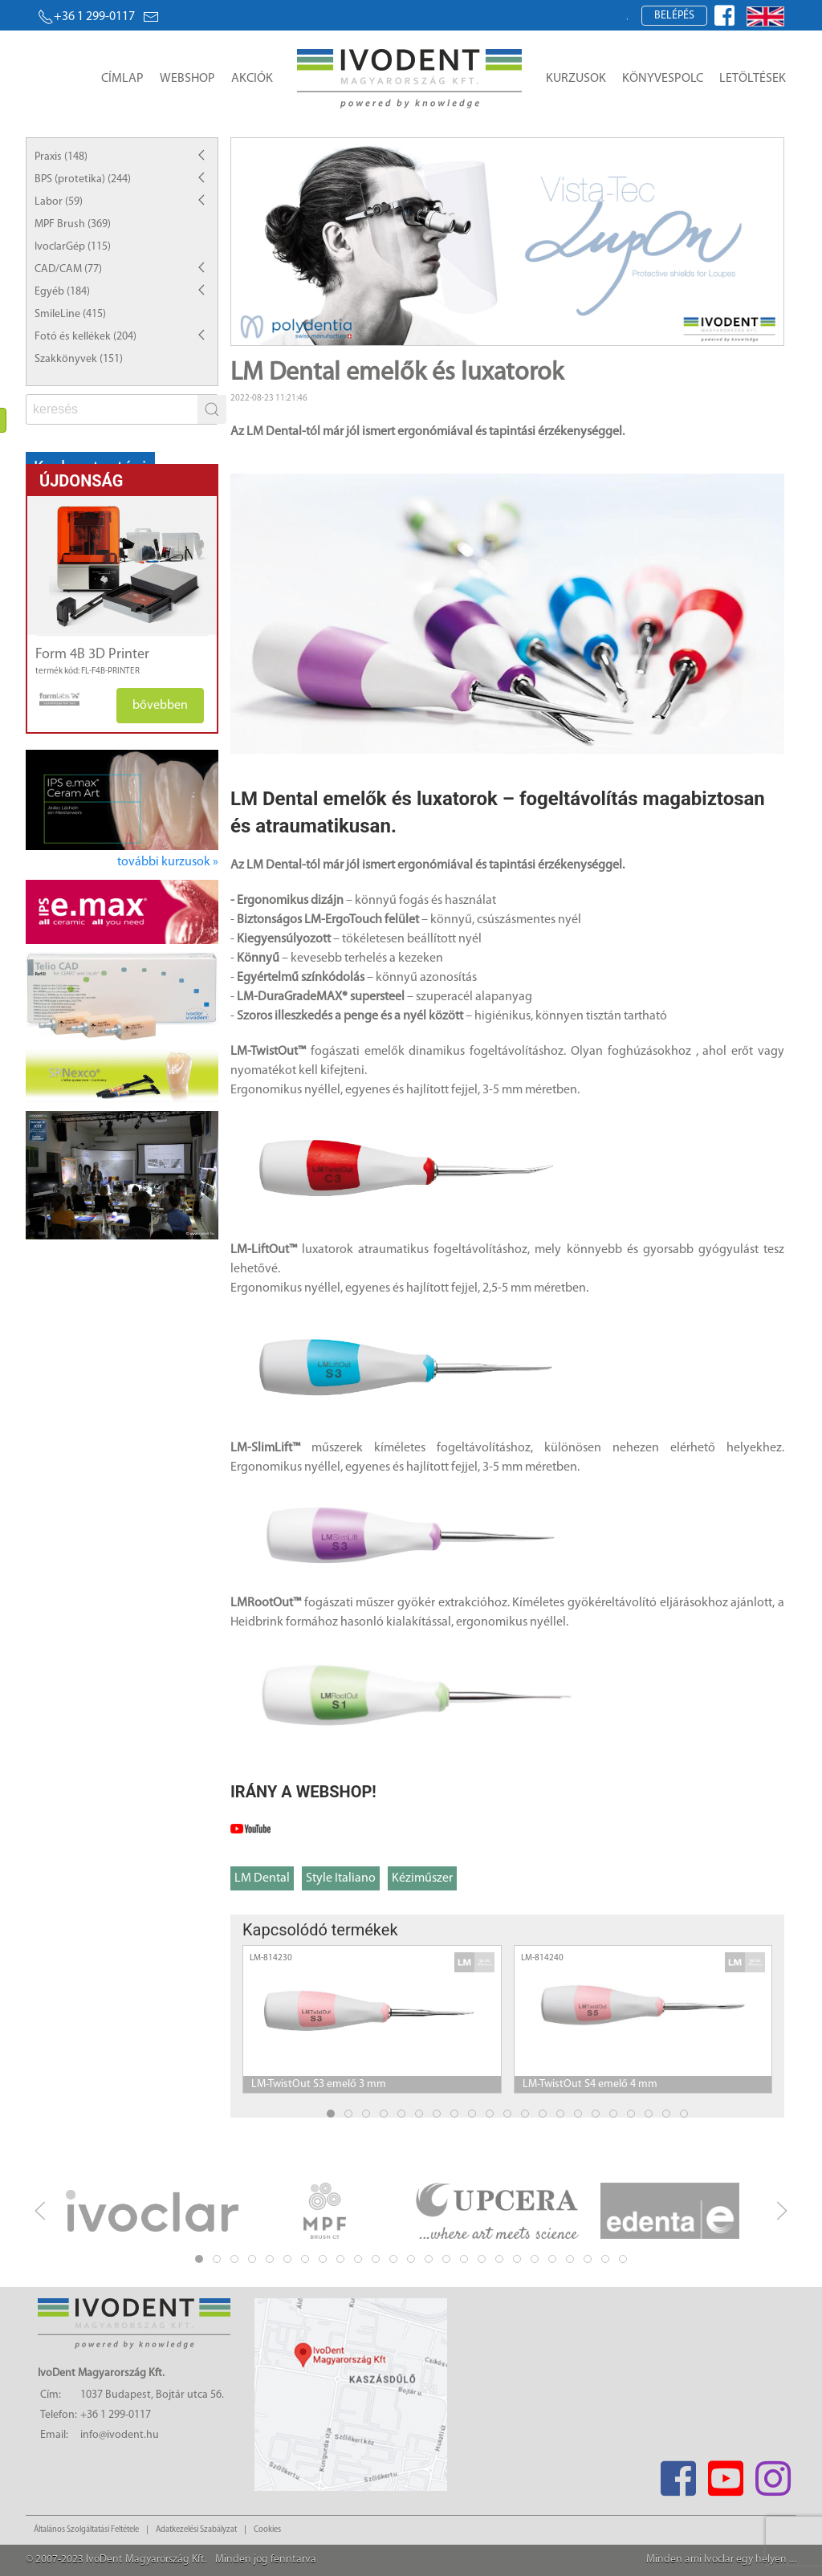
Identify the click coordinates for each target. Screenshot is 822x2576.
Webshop (187, 78)
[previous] (40, 2210)
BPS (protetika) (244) (83, 179)
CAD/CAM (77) (68, 269)
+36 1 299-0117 (86, 16)
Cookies (267, 2529)
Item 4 (528, 331)
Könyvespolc (662, 78)
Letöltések (752, 78)
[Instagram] (772, 2473)
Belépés (674, 16)
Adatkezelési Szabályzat (196, 2529)
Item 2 (493, 331)
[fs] (113, 409)
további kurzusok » (167, 862)
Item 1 (475, 331)
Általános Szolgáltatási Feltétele (86, 2529)
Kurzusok (576, 78)
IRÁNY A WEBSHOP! (303, 1791)
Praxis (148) (61, 157)
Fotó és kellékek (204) (85, 337)
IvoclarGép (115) (73, 247)
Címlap (122, 78)
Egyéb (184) (62, 292)
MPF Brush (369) (73, 224)
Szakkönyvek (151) (79, 359)
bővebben (160, 705)
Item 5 (546, 331)
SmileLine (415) (70, 314)
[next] (782, 2210)
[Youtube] (725, 2473)
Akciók (252, 78)
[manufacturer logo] (53, 699)
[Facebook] (678, 2473)
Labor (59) (59, 202)
